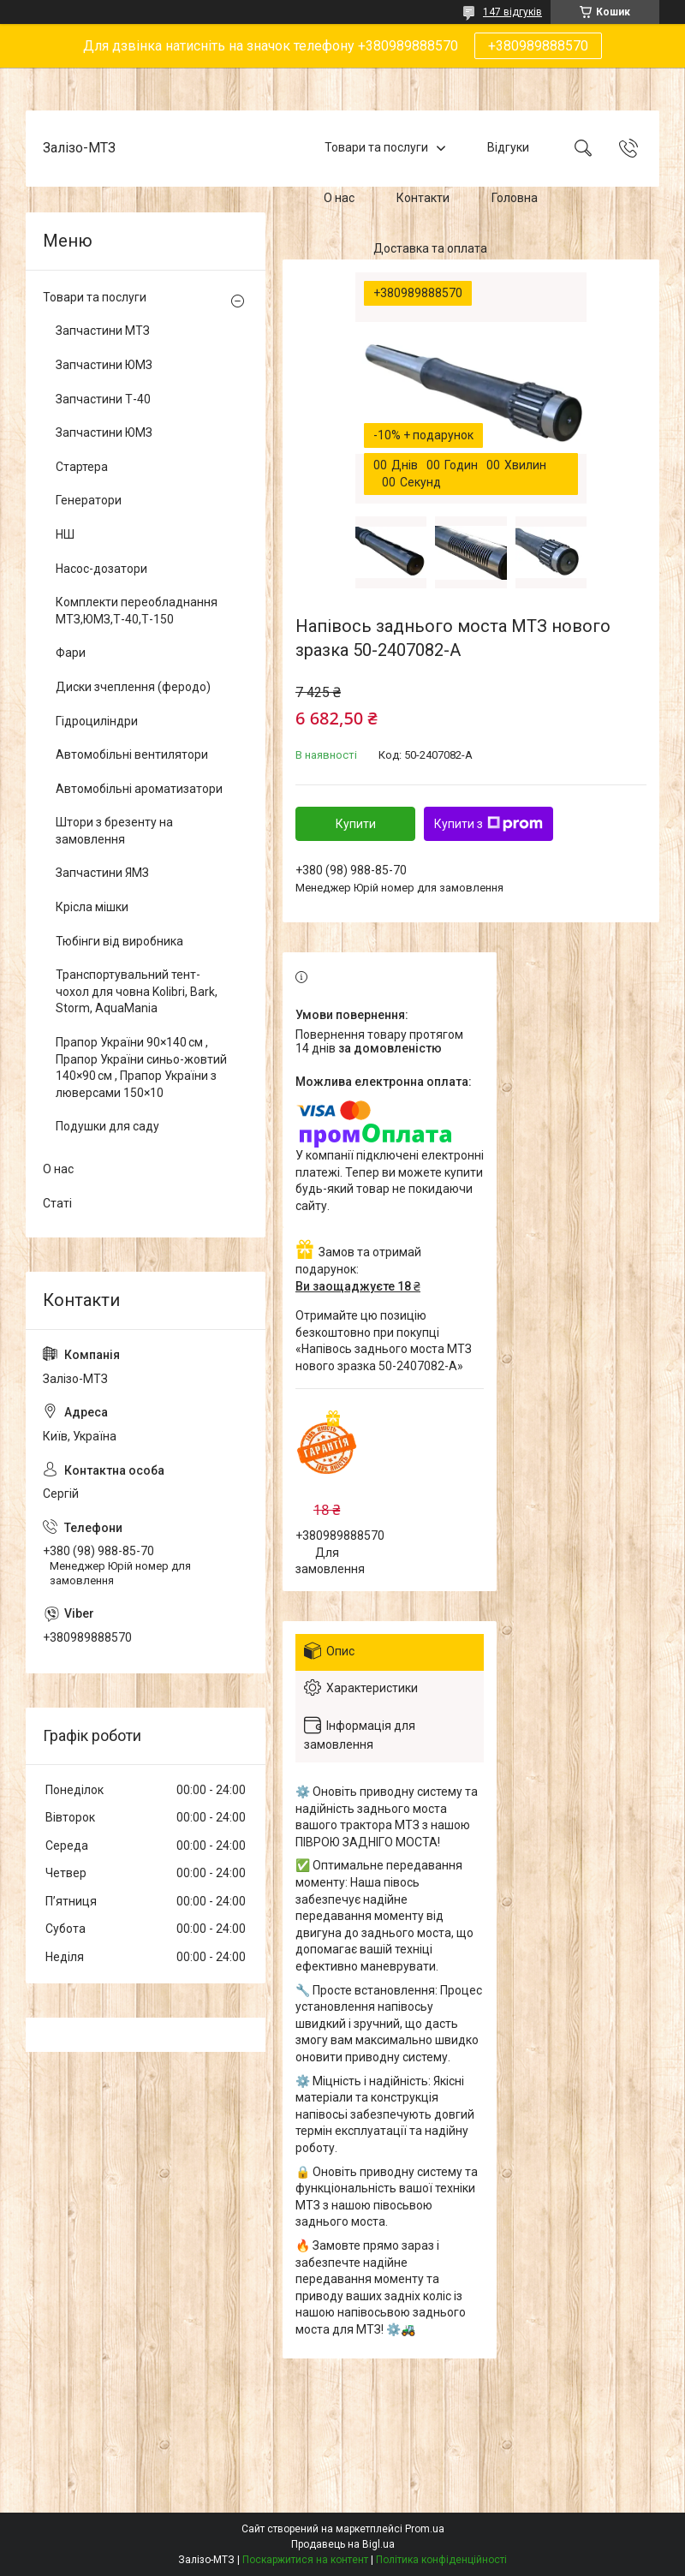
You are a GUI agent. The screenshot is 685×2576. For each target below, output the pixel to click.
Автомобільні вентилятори (132, 754)
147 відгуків (512, 12)
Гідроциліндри (97, 721)
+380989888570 (538, 46)
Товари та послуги (376, 148)
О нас (339, 198)
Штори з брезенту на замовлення (114, 830)
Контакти (423, 198)
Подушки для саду (107, 1126)
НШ (65, 534)
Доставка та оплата (430, 248)
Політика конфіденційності (441, 2560)
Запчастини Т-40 (103, 399)
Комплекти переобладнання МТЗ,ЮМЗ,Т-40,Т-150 (136, 610)
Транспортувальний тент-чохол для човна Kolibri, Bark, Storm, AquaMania (136, 991)
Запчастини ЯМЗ (102, 873)
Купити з (488, 824)
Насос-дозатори (101, 568)
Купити (356, 824)
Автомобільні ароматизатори (139, 789)
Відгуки (508, 148)
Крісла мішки (92, 907)
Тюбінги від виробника (119, 941)
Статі (57, 1203)
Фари (71, 652)
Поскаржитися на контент (305, 2560)
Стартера (82, 467)
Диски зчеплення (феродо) (133, 687)
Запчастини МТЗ (103, 330)
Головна (514, 198)
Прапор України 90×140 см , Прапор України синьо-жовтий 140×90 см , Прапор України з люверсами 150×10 (141, 1067)
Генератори (89, 500)
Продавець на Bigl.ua (343, 2544)
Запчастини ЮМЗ (104, 365)
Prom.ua (424, 2529)
